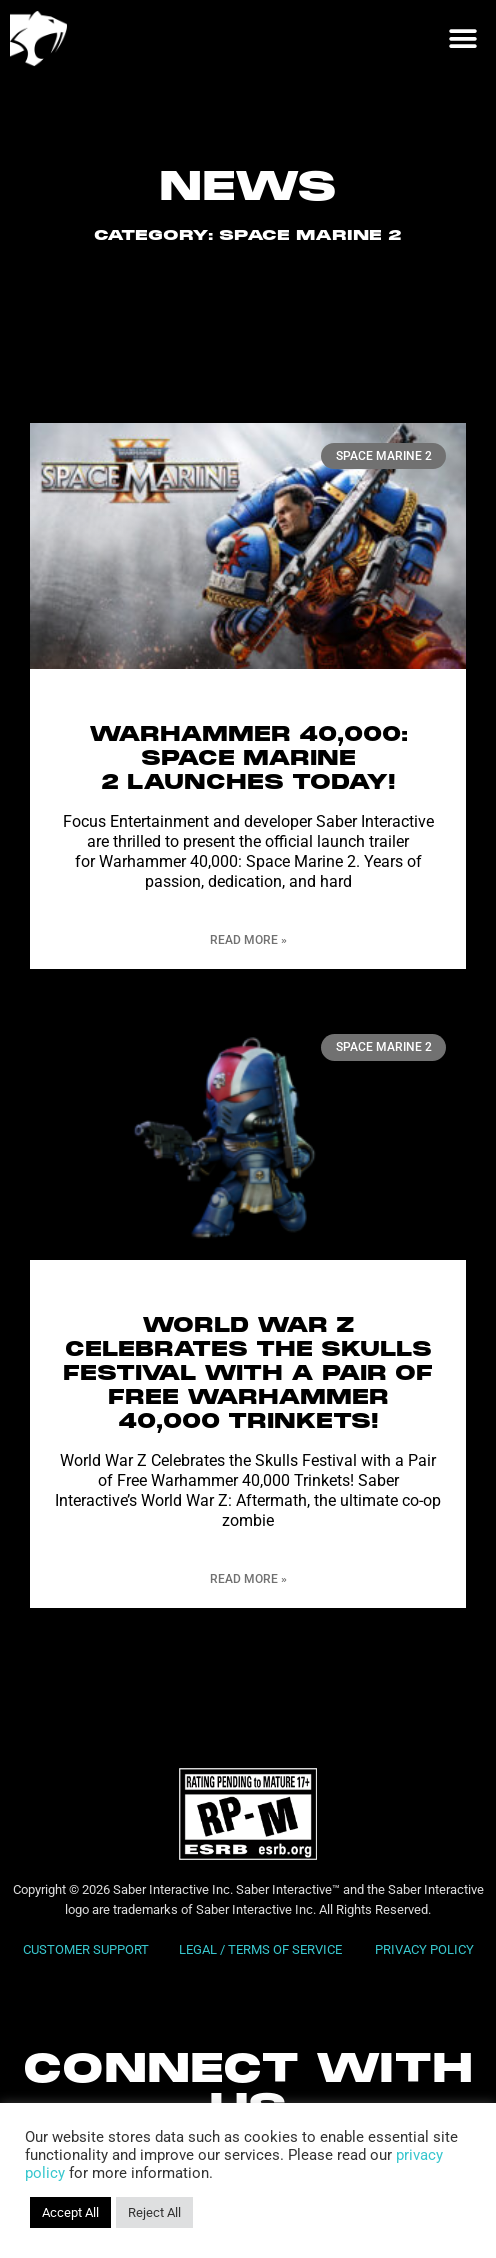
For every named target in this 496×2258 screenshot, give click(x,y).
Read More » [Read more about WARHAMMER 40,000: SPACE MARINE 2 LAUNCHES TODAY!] (248, 940)
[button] (462, 38)
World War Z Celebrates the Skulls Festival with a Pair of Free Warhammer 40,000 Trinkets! (248, 1374)
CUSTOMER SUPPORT (86, 1949)
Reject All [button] (154, 2212)
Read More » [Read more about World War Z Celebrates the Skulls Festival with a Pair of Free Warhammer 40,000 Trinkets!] (248, 1579)
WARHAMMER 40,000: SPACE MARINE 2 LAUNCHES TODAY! (248, 759)
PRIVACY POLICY (424, 1949)
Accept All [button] (70, 2212)
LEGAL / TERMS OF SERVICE (262, 1949)
